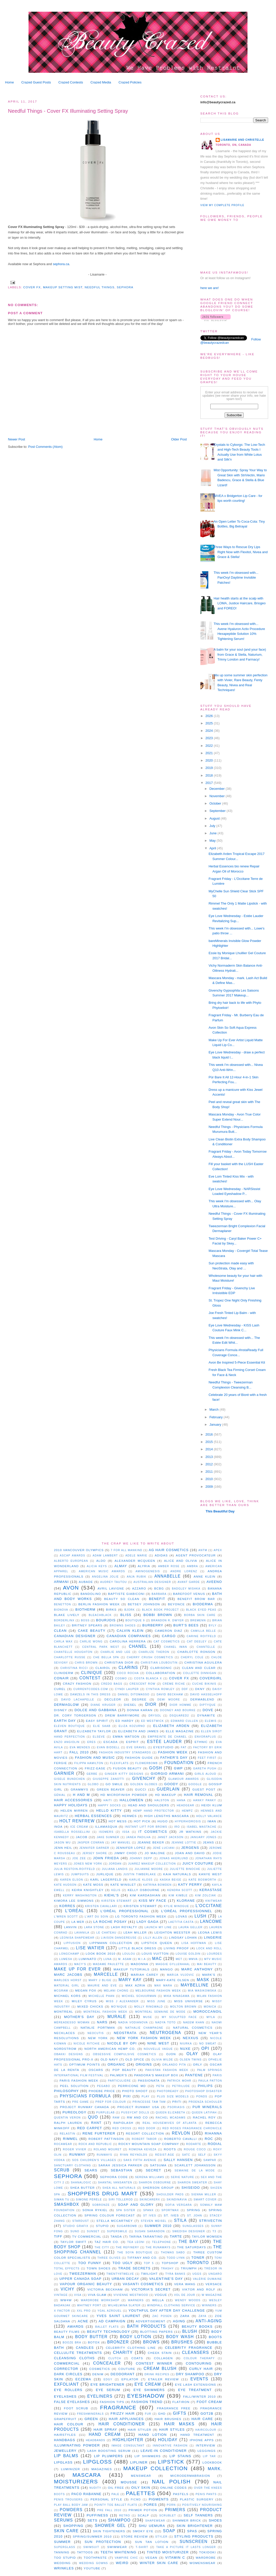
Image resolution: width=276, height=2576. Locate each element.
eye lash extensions (195, 2384)
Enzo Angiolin (66, 1742)
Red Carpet (89, 2128)
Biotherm (85, 1609)
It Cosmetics (153, 1832)
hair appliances (126, 2419)
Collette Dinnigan (199, 1673)
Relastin (67, 2133)
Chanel (138, 1646)
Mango (166, 1969)
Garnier (64, 1773)
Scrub (62, 2170)
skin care (66, 2531)
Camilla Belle (203, 1630)
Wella (158, 2300)
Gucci (140, 1789)
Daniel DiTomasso (133, 1694)
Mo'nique (119, 2006)
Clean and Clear (199, 1667)
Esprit (132, 1741)
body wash (180, 2337)
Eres (91, 1742)
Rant (96, 2123)
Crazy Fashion (77, 1683)
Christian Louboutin (159, 1662)
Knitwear (213, 1900)
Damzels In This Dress (90, 1694)
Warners (136, 2300)
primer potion (143, 2510)
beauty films (67, 2331)
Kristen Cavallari (101, 1906)
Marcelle (106, 1974)
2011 (209, 1471)
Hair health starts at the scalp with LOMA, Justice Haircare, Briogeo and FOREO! (240, 603)
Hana (181, 1800)
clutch (114, 2358)
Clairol (103, 1667)
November (217, 796)
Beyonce (176, 1604)
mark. (215, 2469)
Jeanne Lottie (183, 1842)
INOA (58, 1826)
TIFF (58, 2236)
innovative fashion (170, 2445)
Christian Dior (118, 1662)
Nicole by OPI (122, 2043)
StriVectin (210, 2221)
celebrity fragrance (188, 2348)
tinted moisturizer (168, 2552)
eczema (83, 2379)
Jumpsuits (80, 1874)
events (199, 2379)
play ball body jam (71, 2504)
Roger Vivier (74, 2149)
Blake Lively (66, 1614)
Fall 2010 (79, 1752)
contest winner (154, 2363)
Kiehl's (111, 1895)
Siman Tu (61, 2199)
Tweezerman (82, 2274)
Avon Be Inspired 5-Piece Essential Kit (237, 1362)
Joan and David (190, 1853)
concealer (107, 2363)
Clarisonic (161, 1667)
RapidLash (123, 2122)
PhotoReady (168, 2091)
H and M (81, 1795)
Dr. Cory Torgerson (75, 1715)
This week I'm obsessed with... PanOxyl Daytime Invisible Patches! (236, 577)
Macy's (80, 1964)
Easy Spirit (97, 1720)
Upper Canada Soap (81, 2279)
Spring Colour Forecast (110, 2215)
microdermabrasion (190, 2475)
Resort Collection (145, 2133)
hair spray (105, 2429)
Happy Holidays (71, 1805)
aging (179, 2321)
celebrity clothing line (131, 2347)
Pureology (74, 2112)
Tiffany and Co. (142, 2257)
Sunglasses (192, 2226)
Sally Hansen (178, 2160)
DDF (185, 1689)
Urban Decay (125, 2279)
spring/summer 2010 (92, 2536)
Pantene (194, 2075)
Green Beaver (111, 1789)
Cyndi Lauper (127, 1689)
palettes (140, 2493)
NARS (102, 2022)
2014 (209, 1449)
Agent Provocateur (196, 1555)
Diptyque (208, 1705)
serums (63, 2520)
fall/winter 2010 (199, 2396)
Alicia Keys (97, 1566)
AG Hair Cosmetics (169, 1550)
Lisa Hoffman (194, 1943)
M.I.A (142, 1959)
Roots (170, 2149)
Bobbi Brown (158, 1615)
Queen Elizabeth (170, 2112)
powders (71, 2510)
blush (189, 2331)
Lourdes (214, 1953)
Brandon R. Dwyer (167, 1620)
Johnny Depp (141, 1858)
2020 (209, 760)
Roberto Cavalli (180, 2138)
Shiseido (191, 2187)
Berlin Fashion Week (99, 1604)
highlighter (128, 2440)
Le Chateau (106, 1932)
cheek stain (160, 2352)
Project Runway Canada (84, 2107)
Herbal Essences (93, 1816)
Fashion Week (173, 1752)
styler (161, 2536)
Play (145, 2096)
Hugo (163, 1821)
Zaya (202, 2316)
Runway (77, 2154)
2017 (209, 783)
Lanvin (70, 1927)
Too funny (89, 2263)
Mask (203, 1980)
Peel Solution (74, 2085)
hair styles (172, 2429)
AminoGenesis (147, 1571)
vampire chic (126, 2557)
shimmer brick (186, 2520)
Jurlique (105, 1874)
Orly (197, 2064)
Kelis (115, 1890)
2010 (209, 1479)
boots (215, 2337)
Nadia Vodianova (133, 2022)
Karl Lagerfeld (106, 1879)
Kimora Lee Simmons (74, 1900)
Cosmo (121, 1678)
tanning (62, 2552)
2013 (209, 1457)
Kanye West (210, 1874)
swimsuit (91, 2547)
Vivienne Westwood (131, 2295)
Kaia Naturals (177, 1874)
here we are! (209, 288)
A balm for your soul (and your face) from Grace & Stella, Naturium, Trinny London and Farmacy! (240, 654)
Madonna (139, 1964)
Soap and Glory (136, 2205)
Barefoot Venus (189, 1593)
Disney (60, 1710)
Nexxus (190, 2038)
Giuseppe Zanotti (108, 1779)
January (215, 1424)
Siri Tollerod (120, 2199)
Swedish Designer (188, 2231)
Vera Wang (185, 2284)
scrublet (167, 2515)
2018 (209, 775)
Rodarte (193, 2144)
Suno (74, 2231)
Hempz (187, 1810)
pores (150, 2505)
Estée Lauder (164, 1741)
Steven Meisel (154, 2221)
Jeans (208, 1842)
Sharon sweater (192, 2182)
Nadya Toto (165, 2022)
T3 (214, 2231)
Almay (120, 1566)
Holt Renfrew (77, 1821)
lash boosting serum (109, 2450)
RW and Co (137, 2117)
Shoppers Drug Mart (103, 2193)
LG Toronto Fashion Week (140, 1916)
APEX (218, 1550)
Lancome (211, 1921)
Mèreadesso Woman (72, 2022)
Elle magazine (180, 1731)
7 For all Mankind (126, 1550)
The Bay (188, 2241)
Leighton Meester (172, 1932)
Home (9, 82)
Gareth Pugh (204, 1768)
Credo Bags (111, 1683)
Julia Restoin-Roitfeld (74, 1869)
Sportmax (170, 2210)
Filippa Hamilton (88, 1763)
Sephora (125, 287)
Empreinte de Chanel (167, 1736)
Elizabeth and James (138, 1731)
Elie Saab (101, 1726)
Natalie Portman (97, 2027)
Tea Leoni (136, 2242)
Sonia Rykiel (95, 2210)
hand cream (105, 2434)
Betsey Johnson (144, 1604)
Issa (126, 1831)
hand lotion (153, 2435)
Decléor (112, 1699)
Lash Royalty (124, 1927)
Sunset (93, 2231)
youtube (92, 2568)
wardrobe (206, 2557)
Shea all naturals (118, 2187)
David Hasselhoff (206, 1694)
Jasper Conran (90, 1842)
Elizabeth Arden (171, 1726)
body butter (91, 2337)
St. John (194, 2215)
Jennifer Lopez (131, 1847)
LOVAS (181, 1916)
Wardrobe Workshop (100, 2300)
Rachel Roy (204, 2117)
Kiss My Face (152, 1900)
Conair (61, 1678)
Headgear (185, 1805)
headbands (95, 2440)
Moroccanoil (207, 2011)
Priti (176, 2101)
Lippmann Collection (110, 1942)
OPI (205, 2048)
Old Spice (134, 2059)
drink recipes (157, 2374)
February (216, 1417)
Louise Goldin (188, 1953)
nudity (95, 2487)
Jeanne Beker (150, 1842)
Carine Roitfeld (201, 1636)
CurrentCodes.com (90, 1689)
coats (137, 2358)
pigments (159, 2499)
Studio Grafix (75, 2226)
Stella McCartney (114, 2220)
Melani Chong (116, 1990)
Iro (177, 1826)
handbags (64, 2440)
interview (205, 2445)
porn (171, 2504)
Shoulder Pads (170, 2194)
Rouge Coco (195, 2149)
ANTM (202, 1550)
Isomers (106, 1831)
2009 (209, 1487)
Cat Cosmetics (167, 1641)
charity (123, 2352)
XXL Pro (84, 2310)
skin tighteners (109, 2531)
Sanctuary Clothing (72, 2165)
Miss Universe (188, 2001)
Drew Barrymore (122, 1715)
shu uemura (152, 2526)
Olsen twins (191, 2059)
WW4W (66, 2300)
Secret (153, 2170)
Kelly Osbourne (143, 1890)
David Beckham (170, 1694)
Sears (91, 2170)
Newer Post (16, 439)
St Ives (149, 2215)
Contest (90, 1678)
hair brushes (168, 2419)
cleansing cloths (74, 2358)
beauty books (197, 2326)
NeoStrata (125, 2033)
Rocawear (63, 2144)
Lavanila (81, 1932)
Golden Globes (143, 1784)
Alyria (144, 1566)
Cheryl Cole (192, 1657)
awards (75, 2326)
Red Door (146, 2128)
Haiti (108, 1800)
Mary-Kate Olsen (172, 1980)
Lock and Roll (209, 1948)
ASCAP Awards (72, 1555)
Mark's (208, 1974)
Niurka (186, 2043)
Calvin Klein (130, 1631)
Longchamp (69, 1953)
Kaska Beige (171, 1879)
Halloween (131, 1800)
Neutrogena (165, 2032)
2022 (209, 746)
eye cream (147, 2384)
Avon (71, 1588)
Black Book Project (160, 1609)
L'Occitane (209, 1906)
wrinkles (64, 2568)
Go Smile (114, 1784)
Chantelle (206, 1646)
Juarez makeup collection (152, 1863)
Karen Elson (71, 1879)
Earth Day (65, 1721)
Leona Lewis (210, 1932)
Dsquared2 (179, 1715)
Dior (151, 1704)
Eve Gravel (137, 1747)
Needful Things (99, 287)
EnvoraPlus (205, 1736)
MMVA (193, 1959)
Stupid (102, 2225)
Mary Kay (130, 1980)
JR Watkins (190, 1831)
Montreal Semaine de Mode (160, 2011)
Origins (144, 2064)
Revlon (181, 2133)
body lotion (135, 2337)
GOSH (155, 1768)
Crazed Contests (70, 82)
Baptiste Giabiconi (126, 1593)
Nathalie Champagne (144, 2027)
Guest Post (203, 1789)
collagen (163, 2358)
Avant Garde (189, 1582)
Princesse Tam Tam (149, 2101)
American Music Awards (102, 1571)
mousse (129, 2482)
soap (169, 2531)
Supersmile (117, 2231)
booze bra (72, 2342)
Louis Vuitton (155, 1953)
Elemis (211, 1721)
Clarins (128, 1667)
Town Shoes (99, 2268)
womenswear (202, 2563)
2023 (209, 738)
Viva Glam (97, 2294)
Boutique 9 (135, 1620)
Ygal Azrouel (110, 2310)
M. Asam (124, 1959)
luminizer (70, 2469)
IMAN (212, 1821)
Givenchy (144, 1778)
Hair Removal (198, 1795)
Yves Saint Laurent (118, 2316)
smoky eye (143, 2531)
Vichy (67, 2289)
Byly (213, 1625)
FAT (183, 1747)
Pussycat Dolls (135, 2112)
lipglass (63, 2462)
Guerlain (168, 1789)
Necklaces (64, 2033)
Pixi (127, 2096)
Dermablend (202, 1699)
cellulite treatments (78, 2353)
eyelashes (65, 2396)
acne (83, 2321)
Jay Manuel (121, 1842)
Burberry (152, 1625)
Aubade (86, 1581)
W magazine (212, 2295)
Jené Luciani (164, 1848)
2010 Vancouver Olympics (79, 1550)
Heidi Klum (211, 1805)
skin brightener (195, 2526)
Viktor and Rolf (198, 2289)
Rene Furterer (98, 2133)
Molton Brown (183, 2006)
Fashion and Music (95, 1757)
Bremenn (198, 1620)
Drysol (154, 1715)
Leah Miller (135, 1932)
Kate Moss (93, 1884)
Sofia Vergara (178, 2204)
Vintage (61, 2295)
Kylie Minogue (176, 1906)
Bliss (125, 1615)
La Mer (78, 1921)
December (217, 789)
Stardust (80, 2221)
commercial (67, 2363)
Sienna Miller (203, 2194)
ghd (162, 2413)
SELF (202, 2154)
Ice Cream (79, 1826)
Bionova (61, 1609)
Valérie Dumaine (207, 2279)
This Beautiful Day (220, 1511)
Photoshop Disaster (203, 2091)
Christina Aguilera (203, 1662)
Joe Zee (79, 1858)
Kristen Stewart (140, 1906)
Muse (147, 2017)
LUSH (200, 1916)
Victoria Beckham (105, 2289)
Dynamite (206, 1715)
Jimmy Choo (125, 1853)
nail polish (171, 2481)
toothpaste (95, 2557)
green (91, 2419)
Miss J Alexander (122, 2001)
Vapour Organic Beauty (86, 2284)
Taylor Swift (73, 2241)
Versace (213, 2284)
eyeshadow (146, 2396)
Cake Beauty (91, 1631)
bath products (146, 2326)
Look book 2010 (101, 1953)
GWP (178, 1768)
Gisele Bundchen (69, 1779)
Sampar (209, 2160)
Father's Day (174, 1757)
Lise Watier (90, 1948)
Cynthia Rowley (160, 1689)
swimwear (117, 2547)
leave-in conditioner (164, 2451)
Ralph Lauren (68, 2122)
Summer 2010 (158, 2226)
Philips (205, 2086)
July (212, 826)
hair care (202, 2419)
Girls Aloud (205, 1773)
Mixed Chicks (90, 2006)
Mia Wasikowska (202, 1990)
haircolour (205, 2429)
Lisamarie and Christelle (242, 139)
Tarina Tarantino (146, 2236)
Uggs (197, 2273)
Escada (110, 1741)
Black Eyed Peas (201, 1609)
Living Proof (176, 1948)
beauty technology (108, 2332)
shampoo (119, 2520)
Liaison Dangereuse (119, 1937)
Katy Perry (190, 1884)
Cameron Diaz (168, 1630)
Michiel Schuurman (139, 1996)
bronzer (118, 2342)
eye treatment (195, 2390)
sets (93, 2520)
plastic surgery (197, 2499)
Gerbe (92, 1773)
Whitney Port (89, 2305)
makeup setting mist (62, 287)
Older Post (179, 439)
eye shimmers (149, 2390)
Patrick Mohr (179, 2080)
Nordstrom (65, 2048)
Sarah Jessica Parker (120, 2165)
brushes (182, 2342)
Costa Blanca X (148, 1678)
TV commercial (86, 2236)
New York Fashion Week (144, 2038)
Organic (116, 2064)
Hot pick (142, 1821)
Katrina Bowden (157, 1884)
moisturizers (76, 2481)
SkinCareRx (150, 2199)
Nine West (158, 2043)
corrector (66, 2369)
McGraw (61, 1990)
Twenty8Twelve (120, 2273)
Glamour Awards (183, 1779)
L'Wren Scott (66, 1916)
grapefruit (65, 2419)
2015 (209, 1442)
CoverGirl (211, 1678)
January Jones (203, 1837)
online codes (173, 2487)
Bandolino (90, 1593)
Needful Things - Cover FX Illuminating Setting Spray (68, 111)
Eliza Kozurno (132, 1726)
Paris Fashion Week (79, 2080)
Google (195, 1784)
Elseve (99, 1736)
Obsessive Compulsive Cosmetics (124, 2054)
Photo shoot (135, 2091)
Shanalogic (81, 2182)
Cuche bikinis (204, 1683)
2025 (209, 723)
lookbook (212, 2462)
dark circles (68, 2374)
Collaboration (160, 1673)
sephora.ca (61, 264)
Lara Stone (94, 1927)
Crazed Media (100, 82)
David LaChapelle (77, 1699)
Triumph (189, 2268)
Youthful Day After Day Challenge (167, 2310)
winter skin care (159, 2563)
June (213, 833)
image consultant (128, 2445)
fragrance (118, 2407)
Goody (171, 1784)
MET (179, 1959)
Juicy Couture (197, 1863)
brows (151, 2342)
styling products (193, 2536)
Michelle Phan (102, 1996)
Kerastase (210, 1890)
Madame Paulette (108, 1964)
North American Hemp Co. (110, 2048)
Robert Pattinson (106, 2138)
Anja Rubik (136, 1576)
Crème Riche (173, 1683)
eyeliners (100, 2396)
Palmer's (118, 2075)
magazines (101, 2469)
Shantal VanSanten (115, 2182)
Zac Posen (162, 2316)
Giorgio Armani (167, 1774)
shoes (215, 2520)
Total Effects (67, 2268)
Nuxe (185, 2049)
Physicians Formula (85, 2096)
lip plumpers (108, 2456)
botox (94, 2342)
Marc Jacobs (68, 1975)
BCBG (159, 1588)
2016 (209, 1434)
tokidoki (207, 2552)
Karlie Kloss (141, 1879)
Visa (77, 2295)
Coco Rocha (128, 1673)
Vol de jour (184, 2295)
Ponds (201, 2096)
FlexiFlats (119, 1763)
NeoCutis (96, 2033)
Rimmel (70, 2139)
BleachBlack (100, 1615)
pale (115, 2494)
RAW (116, 2117)
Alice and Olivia (180, 1560)
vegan (151, 2557)
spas (192, 2531)
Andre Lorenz (183, 1571)
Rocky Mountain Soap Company (148, 2143)
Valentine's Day (166, 2279)
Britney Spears (87, 1625)
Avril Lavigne (111, 1588)
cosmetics (99, 2368)
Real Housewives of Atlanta (170, 2123)
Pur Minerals (207, 2107)
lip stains (180, 2456)
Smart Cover (205, 2199)
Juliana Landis (115, 1869)
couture (126, 2368)
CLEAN (60, 1631)
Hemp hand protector (153, 1810)
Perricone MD (132, 2085)
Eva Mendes (80, 1747)
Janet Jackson (171, 1837)
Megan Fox (85, 1990)
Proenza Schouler (205, 2101)
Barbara (159, 1594)
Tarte (176, 2236)
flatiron (180, 2401)
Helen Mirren (74, 1810)
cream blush (160, 2368)
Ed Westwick (152, 1721)
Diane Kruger (103, 1705)
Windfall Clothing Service (171, 2305)
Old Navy (109, 2059)
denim (97, 2374)
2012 (209, 1464)
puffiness (97, 2515)
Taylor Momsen (207, 2236)
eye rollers (68, 2390)
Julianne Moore (149, 1869)
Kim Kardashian (145, 1895)
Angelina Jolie (105, 1576)
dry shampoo (190, 2374)
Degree (139, 1699)
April (213, 848)
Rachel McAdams (171, 2117)
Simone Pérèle (89, 2199)
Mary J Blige (100, 1980)
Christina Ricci (74, 1668)
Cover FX (32, 287)
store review (134, 2536)
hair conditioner (122, 2424)
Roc (209, 2139)
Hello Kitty (109, 1810)
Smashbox (66, 2204)
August (214, 818)
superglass (64, 2547)
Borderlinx (64, 1620)
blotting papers (156, 2331)
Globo (93, 1784)
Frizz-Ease (95, 1768)
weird (122, 2563)
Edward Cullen (184, 1721)
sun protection (103, 2542)
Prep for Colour (110, 2101)
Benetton (62, 1604)
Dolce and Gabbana (96, 1710)
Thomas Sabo (173, 2252)
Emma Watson (126, 1736)
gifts (179, 2413)
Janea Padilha (138, 1837)
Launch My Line (158, 1927)
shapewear (155, 2520)
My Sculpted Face (179, 2017)
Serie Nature (182, 2177)
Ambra (192, 1566)
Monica (210, 2006)
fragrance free (173, 2408)
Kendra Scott (179, 1890)
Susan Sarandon (150, 2231)
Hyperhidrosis (188, 1821)
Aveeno (214, 1582)
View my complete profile (222, 205)
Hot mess (117, 1821)
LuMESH (65, 1959)
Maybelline (195, 1985)
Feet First (207, 1757)
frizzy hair (123, 2413)
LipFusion (72, 1943)
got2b (206, 2413)
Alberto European (71, 1560)
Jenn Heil (63, 1847)
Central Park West (100, 1646)
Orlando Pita (174, 2064)
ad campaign (112, 2321)
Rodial (215, 2144)
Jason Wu (62, 1842)
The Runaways (158, 2247)
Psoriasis (176, 2107)
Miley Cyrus (84, 2001)
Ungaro (215, 2273)
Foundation (179, 1763)
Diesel (130, 1704)
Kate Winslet (123, 1884)
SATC (186, 2154)
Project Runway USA (138, 2107)
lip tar (209, 2456)
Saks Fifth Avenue (140, 2160)
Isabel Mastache (201, 1826)
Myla (210, 2017)
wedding (62, 2563)
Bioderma (203, 1604)
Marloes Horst (67, 1980)
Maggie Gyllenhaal (173, 1964)
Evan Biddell (108, 1747)
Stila (180, 2220)
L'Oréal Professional (125, 1911)
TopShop (170, 2263)
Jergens (190, 1848)
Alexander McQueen (135, 1560)
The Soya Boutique (134, 2252)
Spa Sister (125, 2210)
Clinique (91, 1672)
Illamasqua (106, 1826)
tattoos (85, 2552)
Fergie (60, 1763)
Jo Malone (155, 1853)
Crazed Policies (130, 82)
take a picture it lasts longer (186, 2547)
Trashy (167, 2268)
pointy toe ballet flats (115, 2504)
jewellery (65, 2451)
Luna (107, 1959)
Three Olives (109, 2257)
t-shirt (142, 2547)
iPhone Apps (202, 2440)
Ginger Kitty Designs (124, 1773)
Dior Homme (180, 1705)
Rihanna (213, 2133)
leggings (207, 2450)
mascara (87, 2475)
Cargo (169, 1636)
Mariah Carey (144, 1974)
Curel (60, 1689)
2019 (209, 768)
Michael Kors (67, 1995)
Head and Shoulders (148, 1805)
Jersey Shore (94, 1853)
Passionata (149, 2080)
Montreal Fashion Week (105, 2011)
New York (98, 2038)
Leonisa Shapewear (77, 1937)
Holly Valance (209, 1816)
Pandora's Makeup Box (156, 2075)
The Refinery (127, 2247)
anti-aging (209, 2321)
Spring (193, 2210)
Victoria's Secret (151, 2289)
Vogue (161, 2294)
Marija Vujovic (180, 1974)
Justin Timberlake (139, 1874)
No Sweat (207, 2043)
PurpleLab (105, 2112)
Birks (111, 1609)
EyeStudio (163, 1747)
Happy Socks (109, 1805)
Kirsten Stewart (116, 1900)
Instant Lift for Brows (146, 1826)
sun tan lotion (152, 2541)
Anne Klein (204, 1576)
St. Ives (171, 2215)
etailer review (163, 2379)
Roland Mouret (108, 2149)
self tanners (198, 2515)
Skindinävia (177, 2199)
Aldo (101, 1560)
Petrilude (181, 2086)
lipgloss (97, 2462)
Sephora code (114, 2177)
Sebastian (121, 2170)
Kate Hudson (65, 1884)
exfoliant (66, 2384)
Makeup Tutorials (131, 1969)
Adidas (161, 1555)
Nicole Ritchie (87, 2043)
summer (62, 2542)
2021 (209, 753)
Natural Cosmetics (193, 2027)
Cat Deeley (197, 1641)
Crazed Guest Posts (36, 82)
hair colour (68, 2424)
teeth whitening (118, 2552)
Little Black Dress (137, 1948)
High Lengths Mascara (166, 1815)
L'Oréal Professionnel (186, 1911)
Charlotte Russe (70, 1657)
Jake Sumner (108, 1837)
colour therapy (199, 2358)
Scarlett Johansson (195, 2165)
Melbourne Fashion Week (158, 1990)
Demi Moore (168, 1699)
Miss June (156, 2001)
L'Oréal (74, 1911)
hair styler (139, 2429)
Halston (161, 1800)
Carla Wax (63, 1641)
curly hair (201, 2369)
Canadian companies (129, 1636)
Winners (209, 2305)
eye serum (108, 2390)
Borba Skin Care (199, 1615)
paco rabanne (87, 2494)
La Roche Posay (110, 1922)
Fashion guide (139, 1757)
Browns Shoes (123, 1625)
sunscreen (194, 2541)
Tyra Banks (175, 2273)
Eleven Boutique (69, 1726)
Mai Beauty (207, 1964)
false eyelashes (72, 2402)
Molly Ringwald (148, 2006)
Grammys (79, 1789)
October (215, 803)
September (217, 811)
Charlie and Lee (116, 1652)
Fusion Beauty (127, 1768)
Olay (192, 2054)
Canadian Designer (74, 1636)
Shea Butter (82, 2187)
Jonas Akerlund (173, 1858)
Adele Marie (136, 1555)
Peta (160, 2086)
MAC (157, 1958)
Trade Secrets (134, 2268)
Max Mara (163, 1985)
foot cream (209, 2402)
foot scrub (76, 2408)
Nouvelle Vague (158, 2049)
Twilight (149, 2273)
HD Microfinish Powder (123, 1794)
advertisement (150, 2321)
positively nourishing (202, 2504)
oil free (116, 2487)
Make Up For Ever (77, 1969)
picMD (136, 2499)
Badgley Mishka (186, 1588)
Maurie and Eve (102, 1985)
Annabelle (167, 1576)
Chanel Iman (175, 1646)
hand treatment (197, 2434)
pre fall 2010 (109, 2510)
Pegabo (103, 2086)
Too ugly (123, 2263)
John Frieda (106, 1858)
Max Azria (135, 1985)
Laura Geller (190, 1927)
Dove (208, 1710)
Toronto (198, 2262)
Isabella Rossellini (72, 1831)
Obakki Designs (68, 2054)
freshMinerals (90, 2413)
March (214, 1409)
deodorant (123, 2374)
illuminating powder (77, 2445)
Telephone (161, 2242)
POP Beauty (124, 2069)
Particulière (119, 2080)
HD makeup (165, 1794)
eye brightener (108, 2384)
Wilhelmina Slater (124, 2305)
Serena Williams (149, 2177)
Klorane (186, 1900)
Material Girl (66, 1985)
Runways (104, 2154)
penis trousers (68, 2499)
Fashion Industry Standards (125, 1752)
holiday (167, 2440)
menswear (141, 2475)
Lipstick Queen (157, 1942)
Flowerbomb (146, 1763)
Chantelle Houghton (73, 1652)
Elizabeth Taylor (94, 1731)
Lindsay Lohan (183, 1937)
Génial (60, 1795)
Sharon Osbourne (155, 2182)
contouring (199, 2363)
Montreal (63, 2011)
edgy (108, 2379)
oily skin (140, 2487)
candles (85, 2348)
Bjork (129, 1609)
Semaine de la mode (195, 2170)
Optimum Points (84, 2064)
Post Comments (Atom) (45, 447)
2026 (209, 716)
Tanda (116, 2236)
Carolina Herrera (128, 1641)
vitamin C (175, 2557)
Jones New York (88, 1863)
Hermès (129, 1815)
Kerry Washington (80, 1895)
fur (148, 2413)
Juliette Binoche (185, 1869)
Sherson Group (158, 2187)
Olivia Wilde (162, 2059)
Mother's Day (79, 2017)
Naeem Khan (193, 2022)
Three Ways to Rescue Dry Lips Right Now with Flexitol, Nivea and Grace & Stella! (241, 552)
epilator (130, 2379)
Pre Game (80, 2101)
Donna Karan (140, 1710)
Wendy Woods (187, 2300)
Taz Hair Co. (106, 2241)
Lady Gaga (147, 1922)
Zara (184, 2315)
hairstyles (65, 2434)
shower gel (110, 2525)
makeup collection (155, 2468)
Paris (217, 2075)
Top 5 (149, 2263)
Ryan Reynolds (133, 2154)
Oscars (96, 2069)
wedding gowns (93, 2563)
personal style (106, 2499)
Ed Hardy (125, 1720)
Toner (198, 2257)
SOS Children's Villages (94, 2160)
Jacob (81, 1837)
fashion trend (146, 2402)
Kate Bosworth (202, 1879)
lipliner (138, 2462)
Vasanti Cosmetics (143, 2284)
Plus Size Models (173, 2096)
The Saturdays (191, 2247)
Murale (116, 2016)
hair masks (179, 2424)
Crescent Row (142, 1683)
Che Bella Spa (106, 1657)
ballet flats (107, 2326)
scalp (143, 2515)
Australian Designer (152, 1582)
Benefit (157, 1599)
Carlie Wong (91, 1641)
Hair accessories (73, 1800)
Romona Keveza (143, 2149)
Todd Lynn (176, 2257)
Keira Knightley (88, 1890)
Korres (67, 1906)
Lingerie (213, 1937)
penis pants (206, 2494)
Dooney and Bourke (178, 1710)
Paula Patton (210, 2080)
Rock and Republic (95, 2144)
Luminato (87, 1958)
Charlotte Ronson (196, 1651)
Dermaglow (66, 1705)
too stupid (65, 2557)
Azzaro (139, 1588)
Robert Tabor (144, 2139)
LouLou (128, 1953)
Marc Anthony (197, 1969)
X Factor (62, 2310)
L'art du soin (96, 1916)
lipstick (171, 2462)
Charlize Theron (154, 1652)
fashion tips (112, 2401)
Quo (93, 2117)
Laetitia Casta (181, 1922)
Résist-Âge (164, 2154)
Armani (61, 1582)
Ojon (171, 2054)
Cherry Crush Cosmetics (150, 1657)
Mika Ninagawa (177, 1996)
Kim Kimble (178, 1895)
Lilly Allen (152, 1937)
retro (124, 2515)
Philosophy (66, 2091)
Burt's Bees (186, 1625)
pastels (180, 2494)
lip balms (66, 2456)
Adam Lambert (105, 1555)
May (212, 840)
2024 (209, 731)
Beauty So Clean (122, 1598)
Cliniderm (63, 1673)
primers (175, 2510)
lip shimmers (147, 2456)
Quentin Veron (67, 2117)
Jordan (115, 1863)
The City (101, 2247)
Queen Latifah (204, 2112)
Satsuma (158, 2165)
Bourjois (106, 1620)
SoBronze (101, 2204)
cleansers (195, 2352)
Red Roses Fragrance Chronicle (192, 2128)
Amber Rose (169, 1566)
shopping (73, 2526)
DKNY (200, 1689)
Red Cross (121, 2128)
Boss (85, 1620)
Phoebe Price (102, 2091)
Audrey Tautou (113, 1582)
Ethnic (201, 1741)
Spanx (148, 2210)
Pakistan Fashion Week (166, 2070)
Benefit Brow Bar (196, 1598)
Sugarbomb (127, 2226)
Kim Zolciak (205, 1895)
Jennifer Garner (94, 1848)
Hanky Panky (204, 1800)
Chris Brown (86, 1662)
